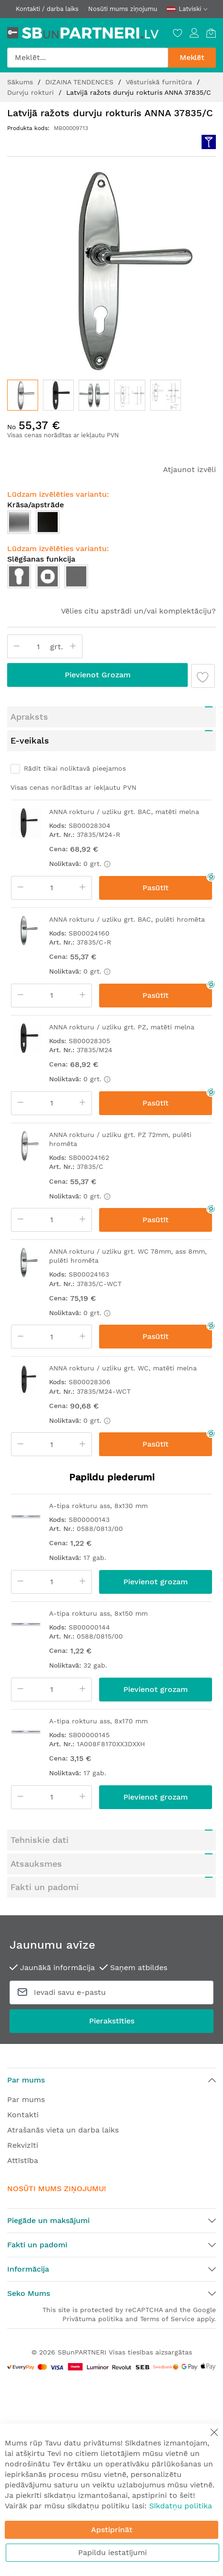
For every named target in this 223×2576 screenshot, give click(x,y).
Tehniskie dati (39, 1840)
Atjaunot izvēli (189, 469)
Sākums (21, 82)
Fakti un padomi (44, 1887)
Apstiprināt (111, 2529)
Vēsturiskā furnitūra (160, 82)
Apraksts (29, 717)
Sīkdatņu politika (180, 2505)
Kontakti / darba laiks (47, 8)
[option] (19, 576)
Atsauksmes (36, 1864)
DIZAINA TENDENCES (80, 82)
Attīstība (22, 2160)
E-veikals (29, 740)
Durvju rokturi (31, 92)
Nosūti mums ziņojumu (122, 8)
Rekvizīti (22, 2145)
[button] (58, 395)
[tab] (111, 716)
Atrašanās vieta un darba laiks (63, 2129)
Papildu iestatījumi (112, 2552)
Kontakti (23, 2114)
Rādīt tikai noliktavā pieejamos (75, 768)
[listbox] (111, 578)
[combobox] (87, 58)
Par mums (26, 2099)
